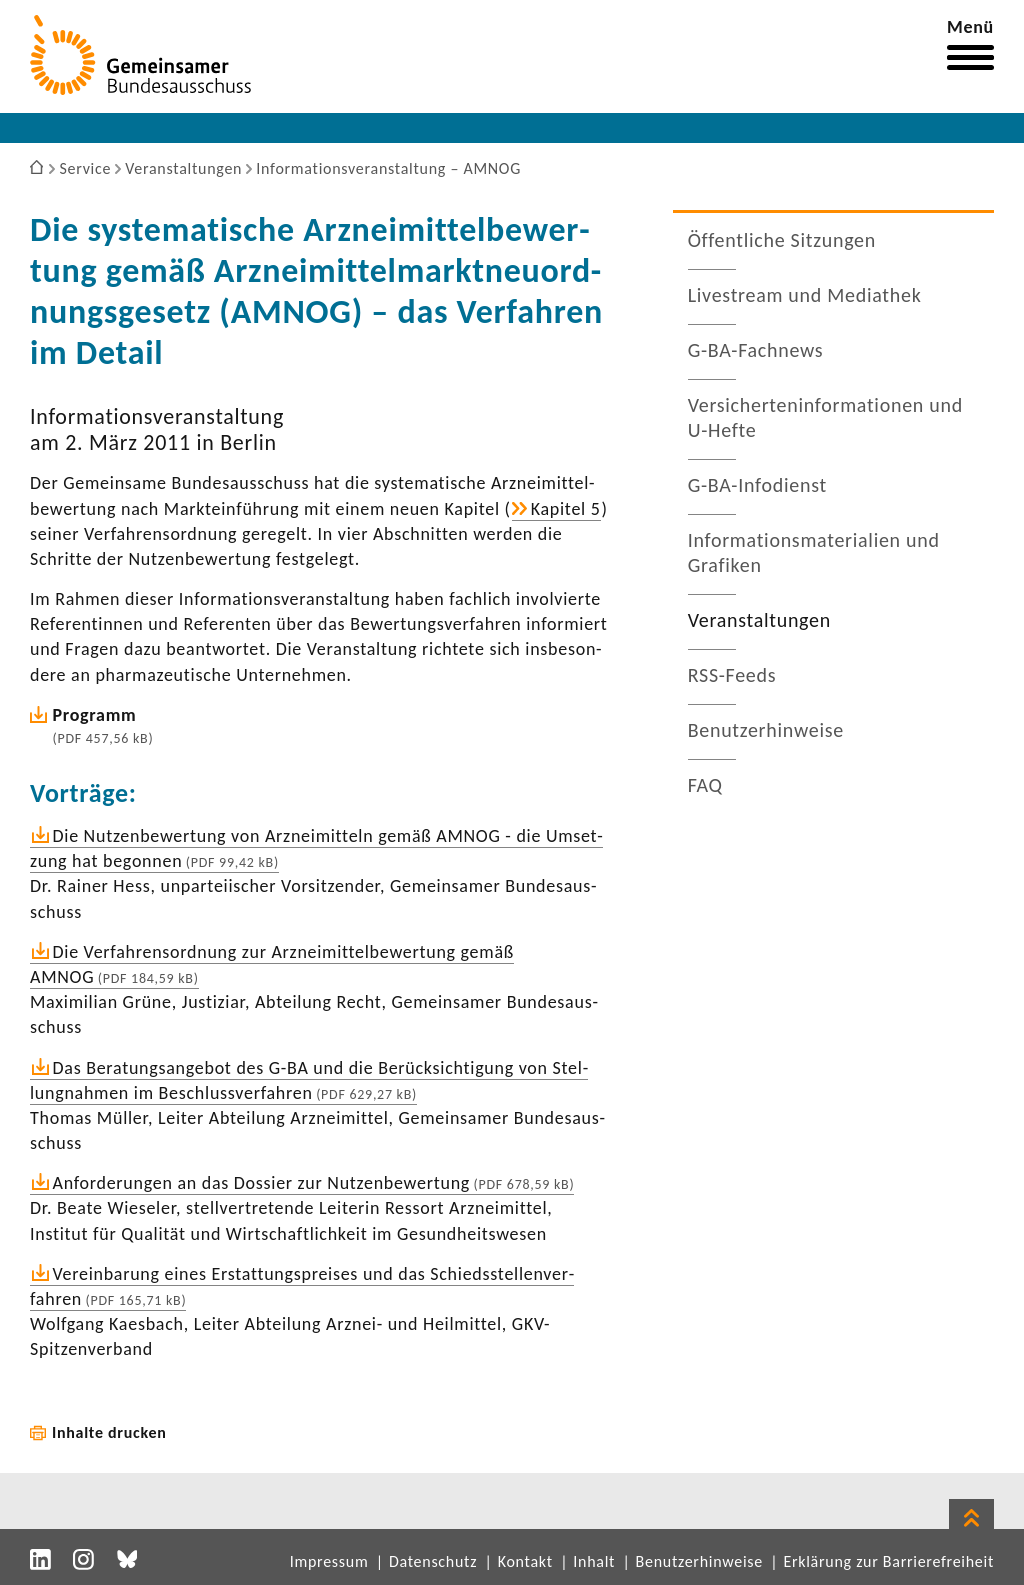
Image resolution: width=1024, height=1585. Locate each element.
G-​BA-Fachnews (756, 350)
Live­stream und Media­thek (805, 295)
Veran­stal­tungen (759, 620)
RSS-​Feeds (732, 675)
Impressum (329, 1561)
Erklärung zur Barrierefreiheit (888, 1561)
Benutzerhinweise (699, 1561)
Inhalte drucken (109, 1432)
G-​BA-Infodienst (757, 485)
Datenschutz (433, 1561)
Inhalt (594, 1561)
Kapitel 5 (566, 509)
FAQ (705, 785)
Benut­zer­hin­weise (766, 730)
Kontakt (525, 1561)
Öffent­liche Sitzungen (782, 240)
